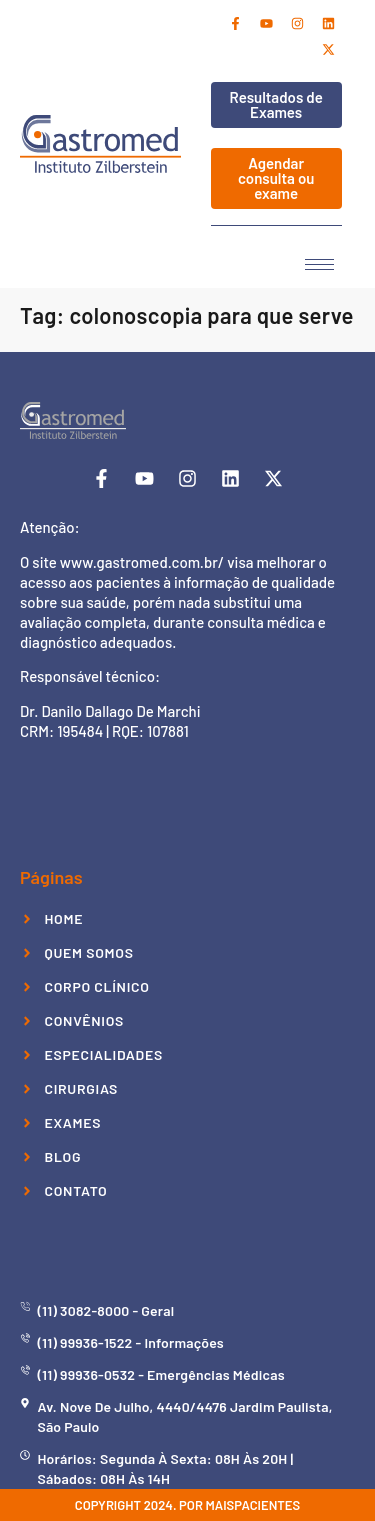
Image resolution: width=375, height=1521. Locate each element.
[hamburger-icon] (319, 264)
